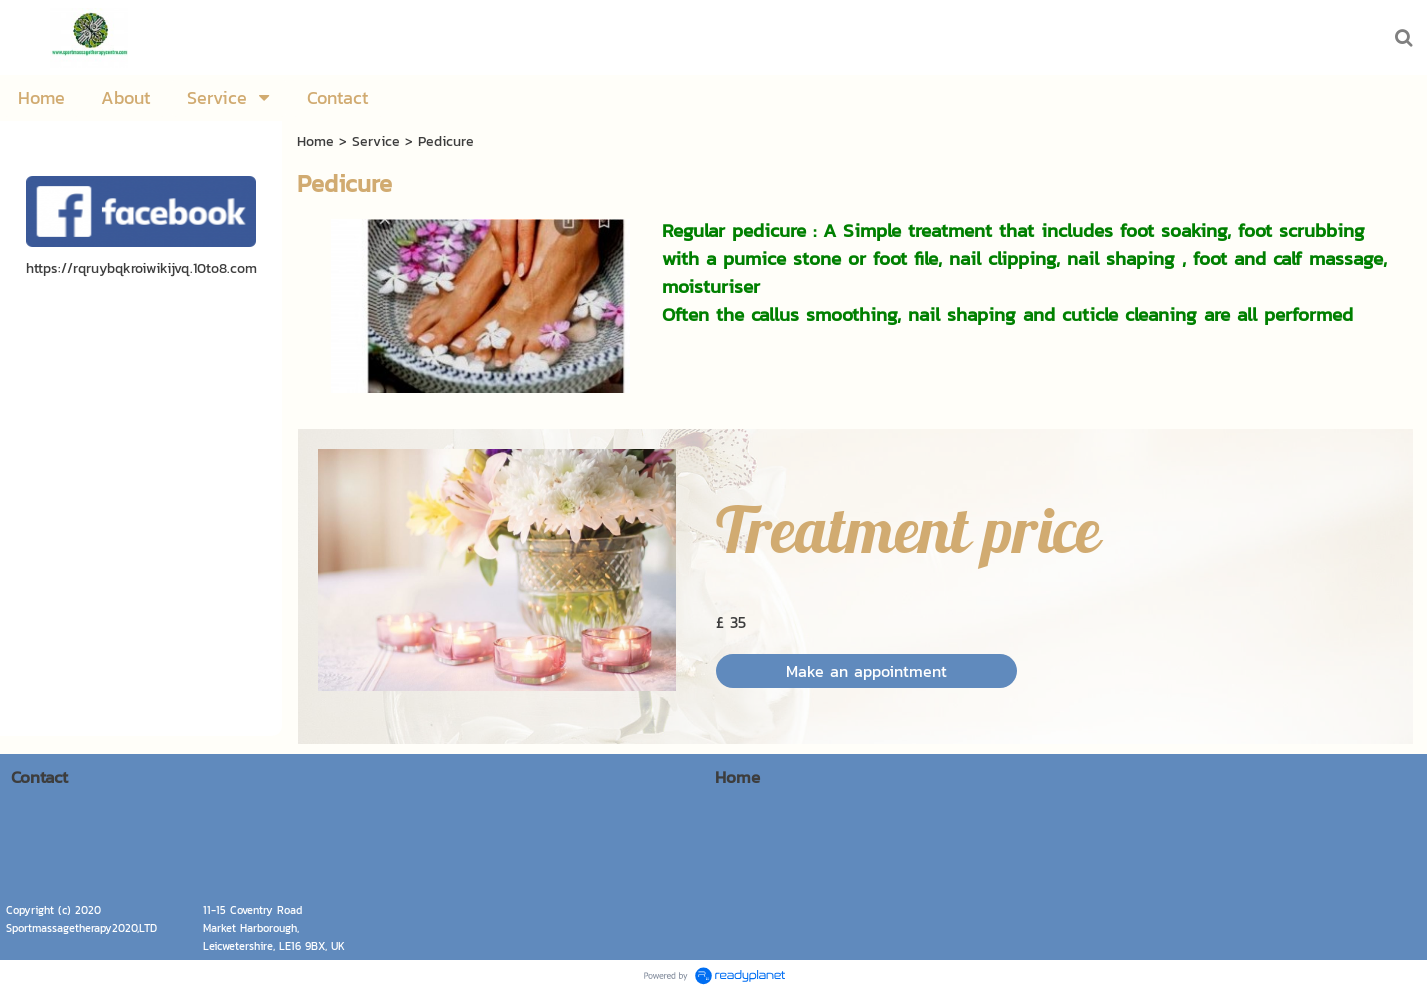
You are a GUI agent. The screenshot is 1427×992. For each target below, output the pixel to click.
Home (315, 141)
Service (376, 141)
